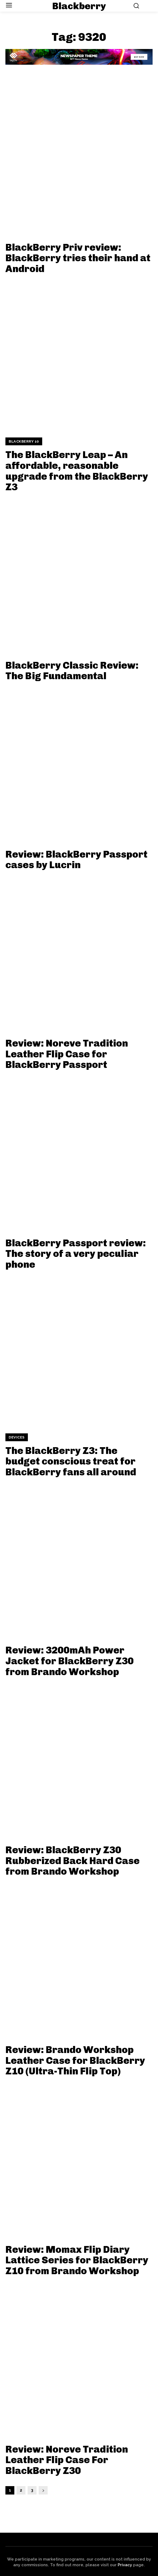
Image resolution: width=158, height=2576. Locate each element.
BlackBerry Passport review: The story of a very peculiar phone (75, 1253)
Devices (17, 1437)
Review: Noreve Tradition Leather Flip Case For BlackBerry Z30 (66, 2459)
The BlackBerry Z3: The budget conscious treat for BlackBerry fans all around (70, 1461)
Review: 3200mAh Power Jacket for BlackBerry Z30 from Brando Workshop (69, 1660)
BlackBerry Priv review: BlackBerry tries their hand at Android (77, 257)
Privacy (125, 2564)
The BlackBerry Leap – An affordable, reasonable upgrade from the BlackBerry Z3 (76, 471)
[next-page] (43, 2490)
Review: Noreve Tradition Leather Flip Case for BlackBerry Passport (66, 1053)
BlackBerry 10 (24, 441)
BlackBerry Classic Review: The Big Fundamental (72, 670)
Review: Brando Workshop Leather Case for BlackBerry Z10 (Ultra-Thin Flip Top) (75, 2060)
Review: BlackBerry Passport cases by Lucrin (76, 859)
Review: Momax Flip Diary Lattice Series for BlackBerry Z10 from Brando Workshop (76, 2260)
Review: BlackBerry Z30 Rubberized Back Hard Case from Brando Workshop (72, 1860)
